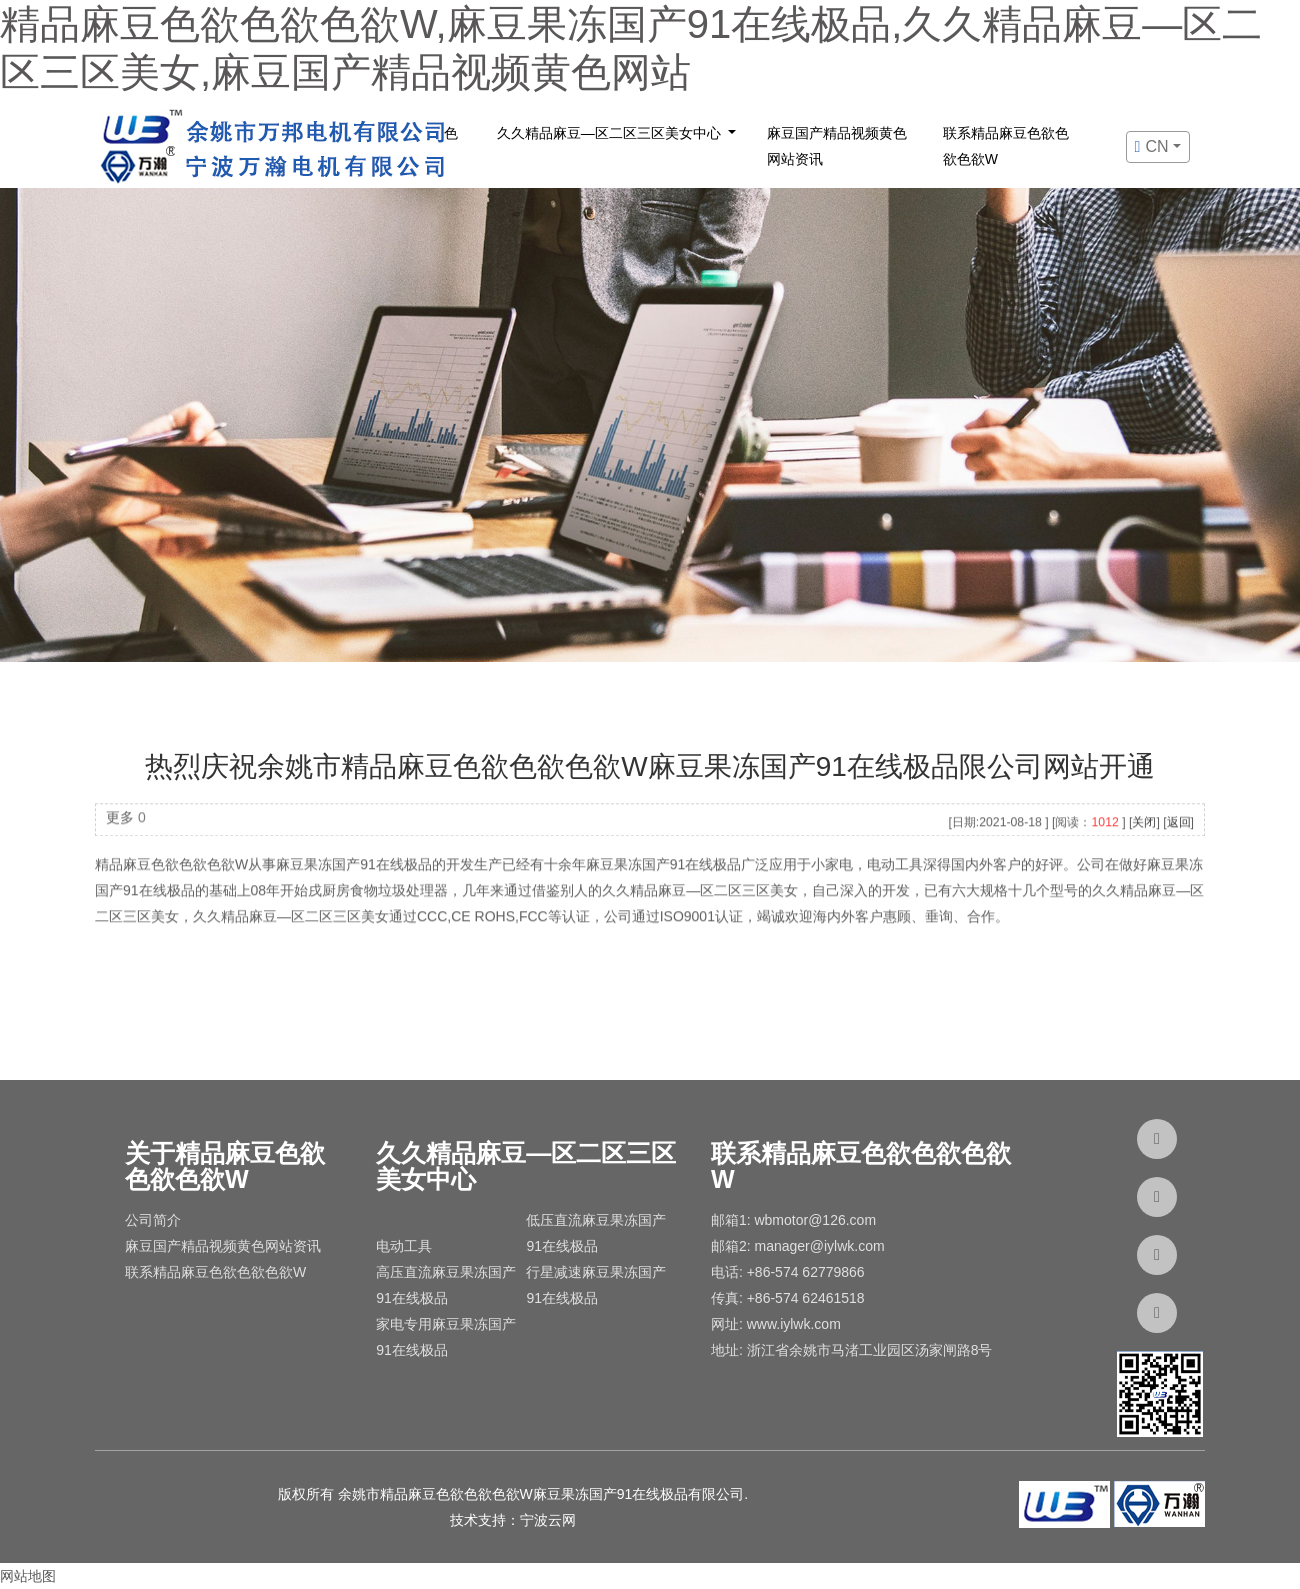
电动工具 (404, 1246)
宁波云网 (548, 1520)
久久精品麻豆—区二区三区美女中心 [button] (611, 133)
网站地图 (28, 1576)
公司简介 (153, 1220)
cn (1154, 146)
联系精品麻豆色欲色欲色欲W (1006, 146)
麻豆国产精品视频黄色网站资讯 (837, 146)
